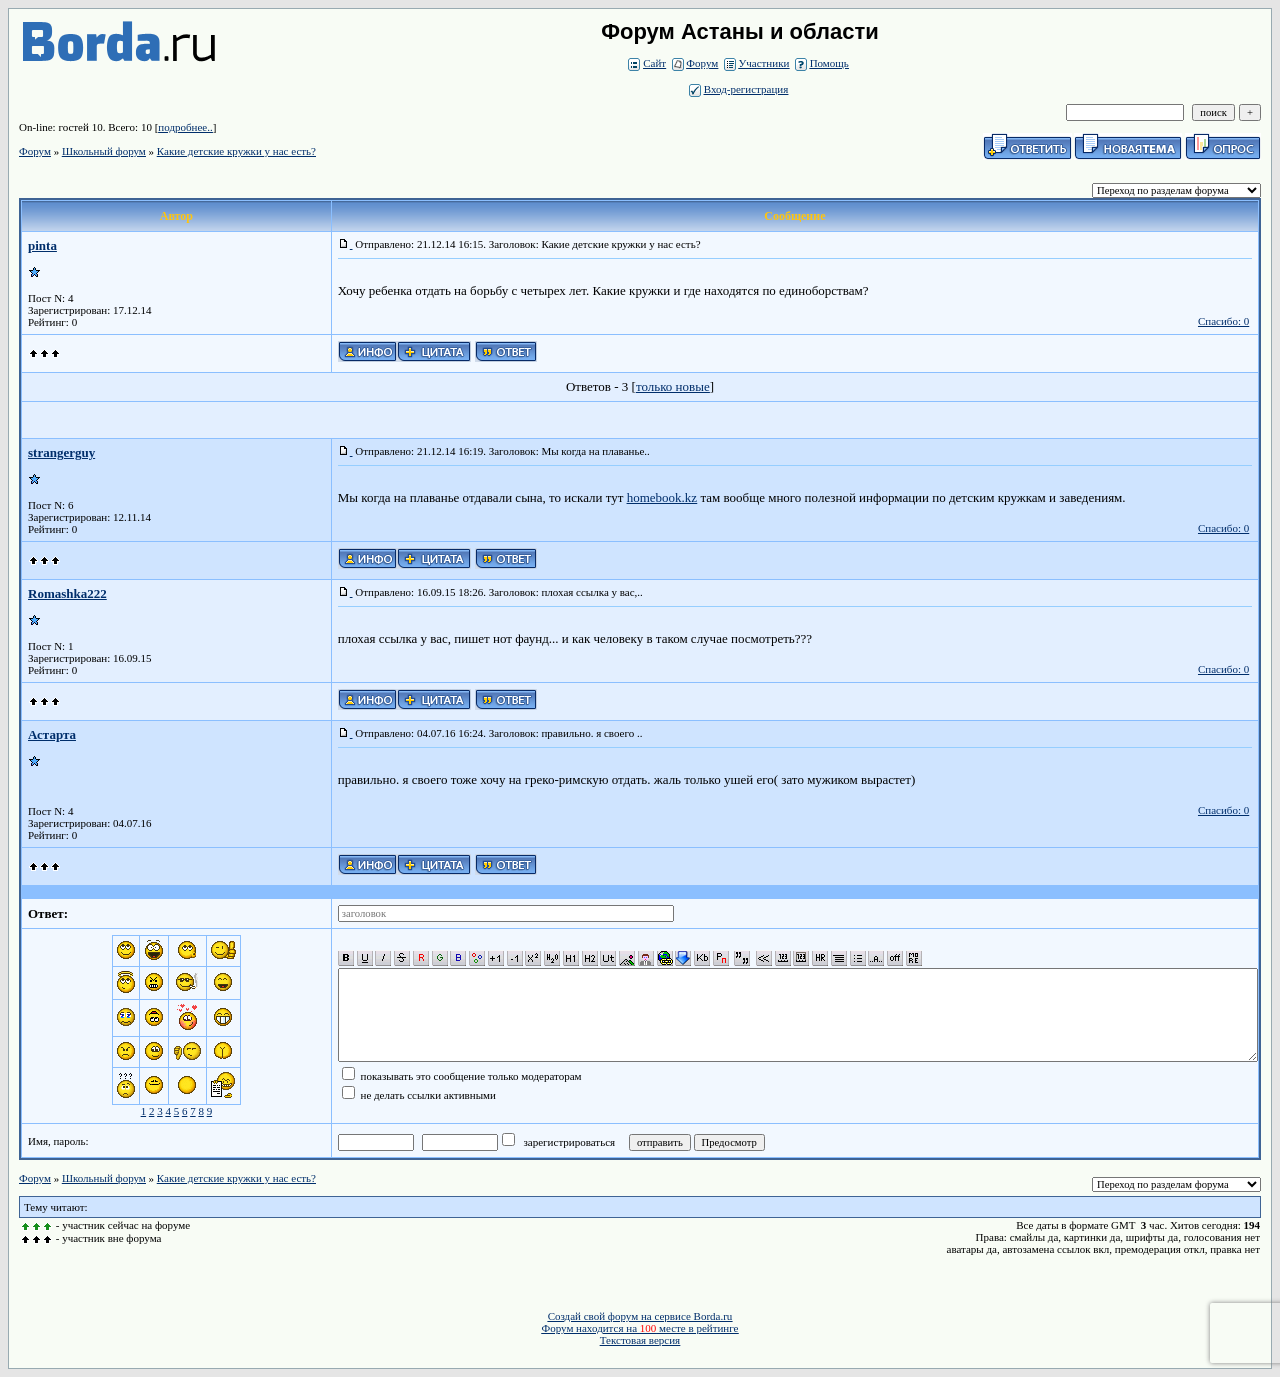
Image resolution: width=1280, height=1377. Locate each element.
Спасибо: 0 (1223, 321)
